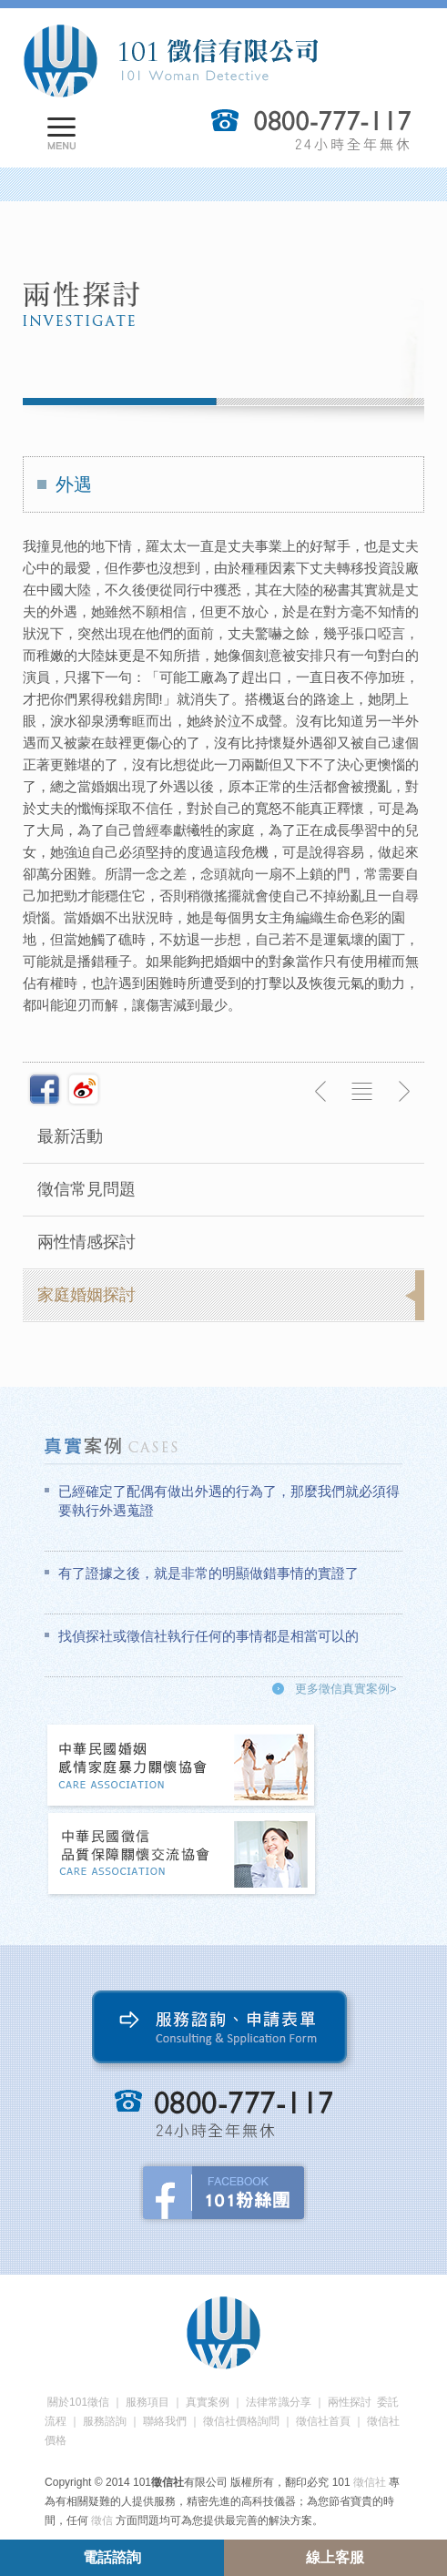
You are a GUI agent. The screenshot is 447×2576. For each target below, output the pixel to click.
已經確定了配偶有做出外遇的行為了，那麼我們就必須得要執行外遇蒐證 (229, 1500)
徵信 (102, 2520)
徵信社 (369, 2482)
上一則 (321, 1092)
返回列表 (362, 1092)
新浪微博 (83, 1089)
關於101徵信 (78, 2402)
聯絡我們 (165, 2421)
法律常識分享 (278, 2402)
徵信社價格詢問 (241, 2421)
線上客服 (335, 2557)
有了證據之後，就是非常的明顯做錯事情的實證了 (208, 1573)
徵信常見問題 (86, 1189)
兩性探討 (349, 2402)
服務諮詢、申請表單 (223, 2031)
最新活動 (70, 1136)
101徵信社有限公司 (170, 61)
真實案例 (207, 2402)
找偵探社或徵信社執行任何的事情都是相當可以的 (208, 1636)
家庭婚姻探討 (86, 1295)
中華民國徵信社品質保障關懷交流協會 (182, 1855)
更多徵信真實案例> (346, 1688)
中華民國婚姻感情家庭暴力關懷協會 (182, 1767)
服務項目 (147, 2402)
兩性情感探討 (86, 1242)
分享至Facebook (44, 1089)
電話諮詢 (112, 2557)
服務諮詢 (105, 2421)
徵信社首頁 (323, 2421)
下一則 (403, 1092)
